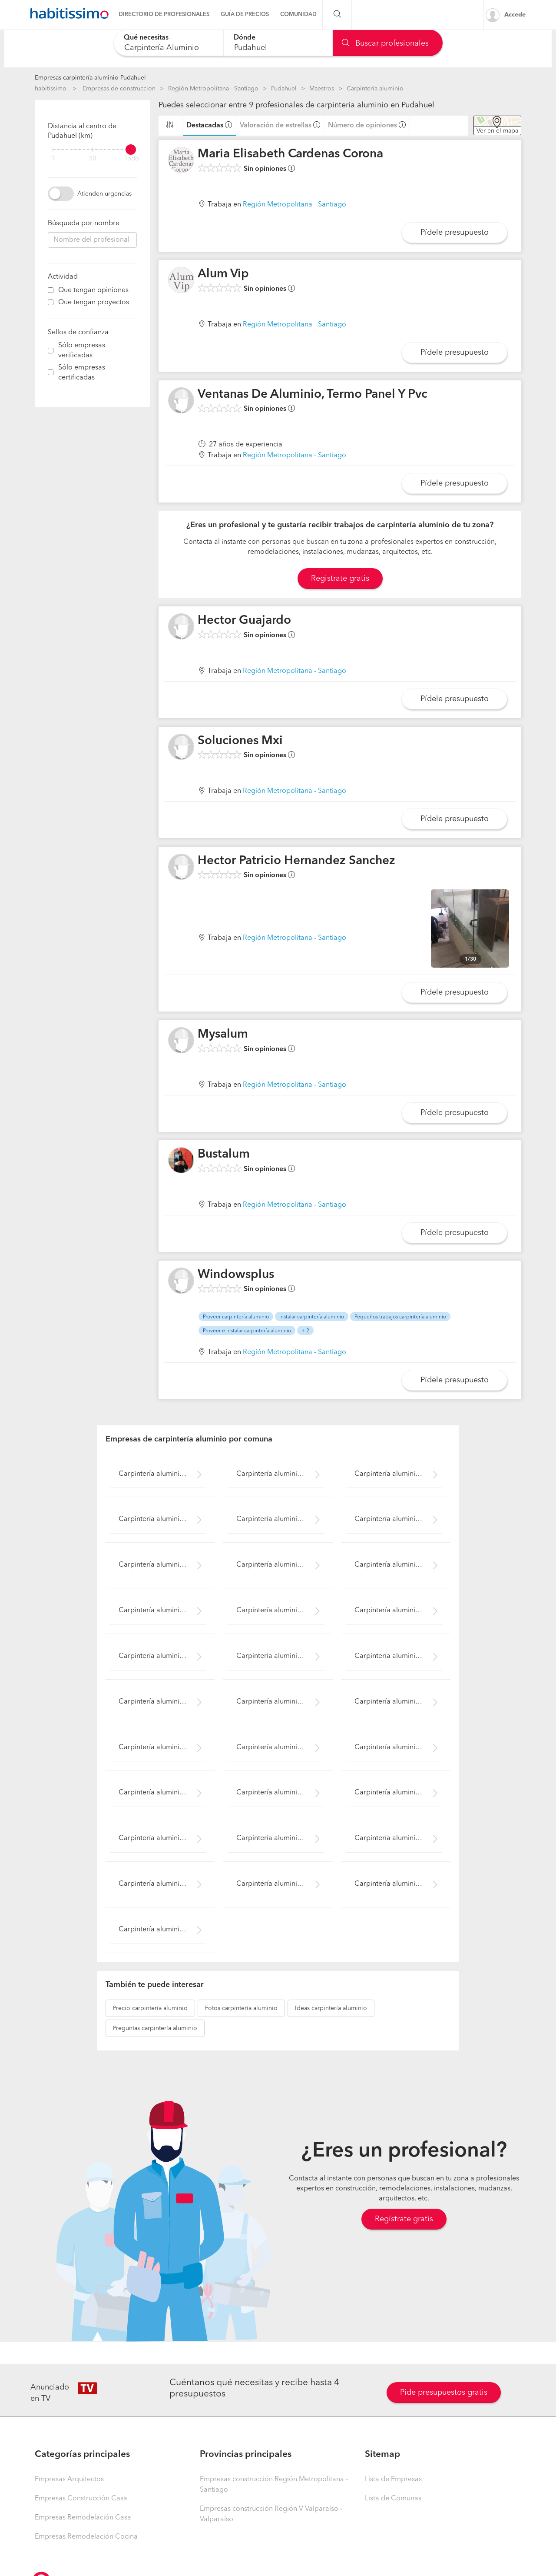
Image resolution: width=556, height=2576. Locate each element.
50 (92, 159)
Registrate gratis (340, 578)
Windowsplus (236, 1275)
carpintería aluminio (150, 2008)
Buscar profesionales (385, 43)
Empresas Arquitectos (69, 2479)
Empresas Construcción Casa (81, 2498)
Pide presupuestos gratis (443, 2392)
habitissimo (50, 89)
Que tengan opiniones (93, 290)
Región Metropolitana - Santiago (213, 89)
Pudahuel (284, 89)
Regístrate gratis (404, 2219)
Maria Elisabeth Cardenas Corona (290, 154)
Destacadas (204, 125)
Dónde (244, 37)
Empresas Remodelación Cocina (86, 2536)
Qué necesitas (146, 37)
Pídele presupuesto (454, 232)
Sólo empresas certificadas (81, 372)
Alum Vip (223, 274)
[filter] (92, 149)
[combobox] (168, 43)
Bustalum (224, 1154)
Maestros (321, 89)
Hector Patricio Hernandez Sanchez (296, 861)
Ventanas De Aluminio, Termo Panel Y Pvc (312, 395)
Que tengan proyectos (93, 302)
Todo (131, 159)
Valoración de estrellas (275, 125)
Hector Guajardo (244, 621)
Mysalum (223, 1034)
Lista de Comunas (393, 2498)
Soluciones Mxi (240, 741)
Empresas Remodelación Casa (83, 2517)
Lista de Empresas (393, 2479)
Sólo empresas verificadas (81, 350)
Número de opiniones (362, 125)
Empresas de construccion (119, 89)
